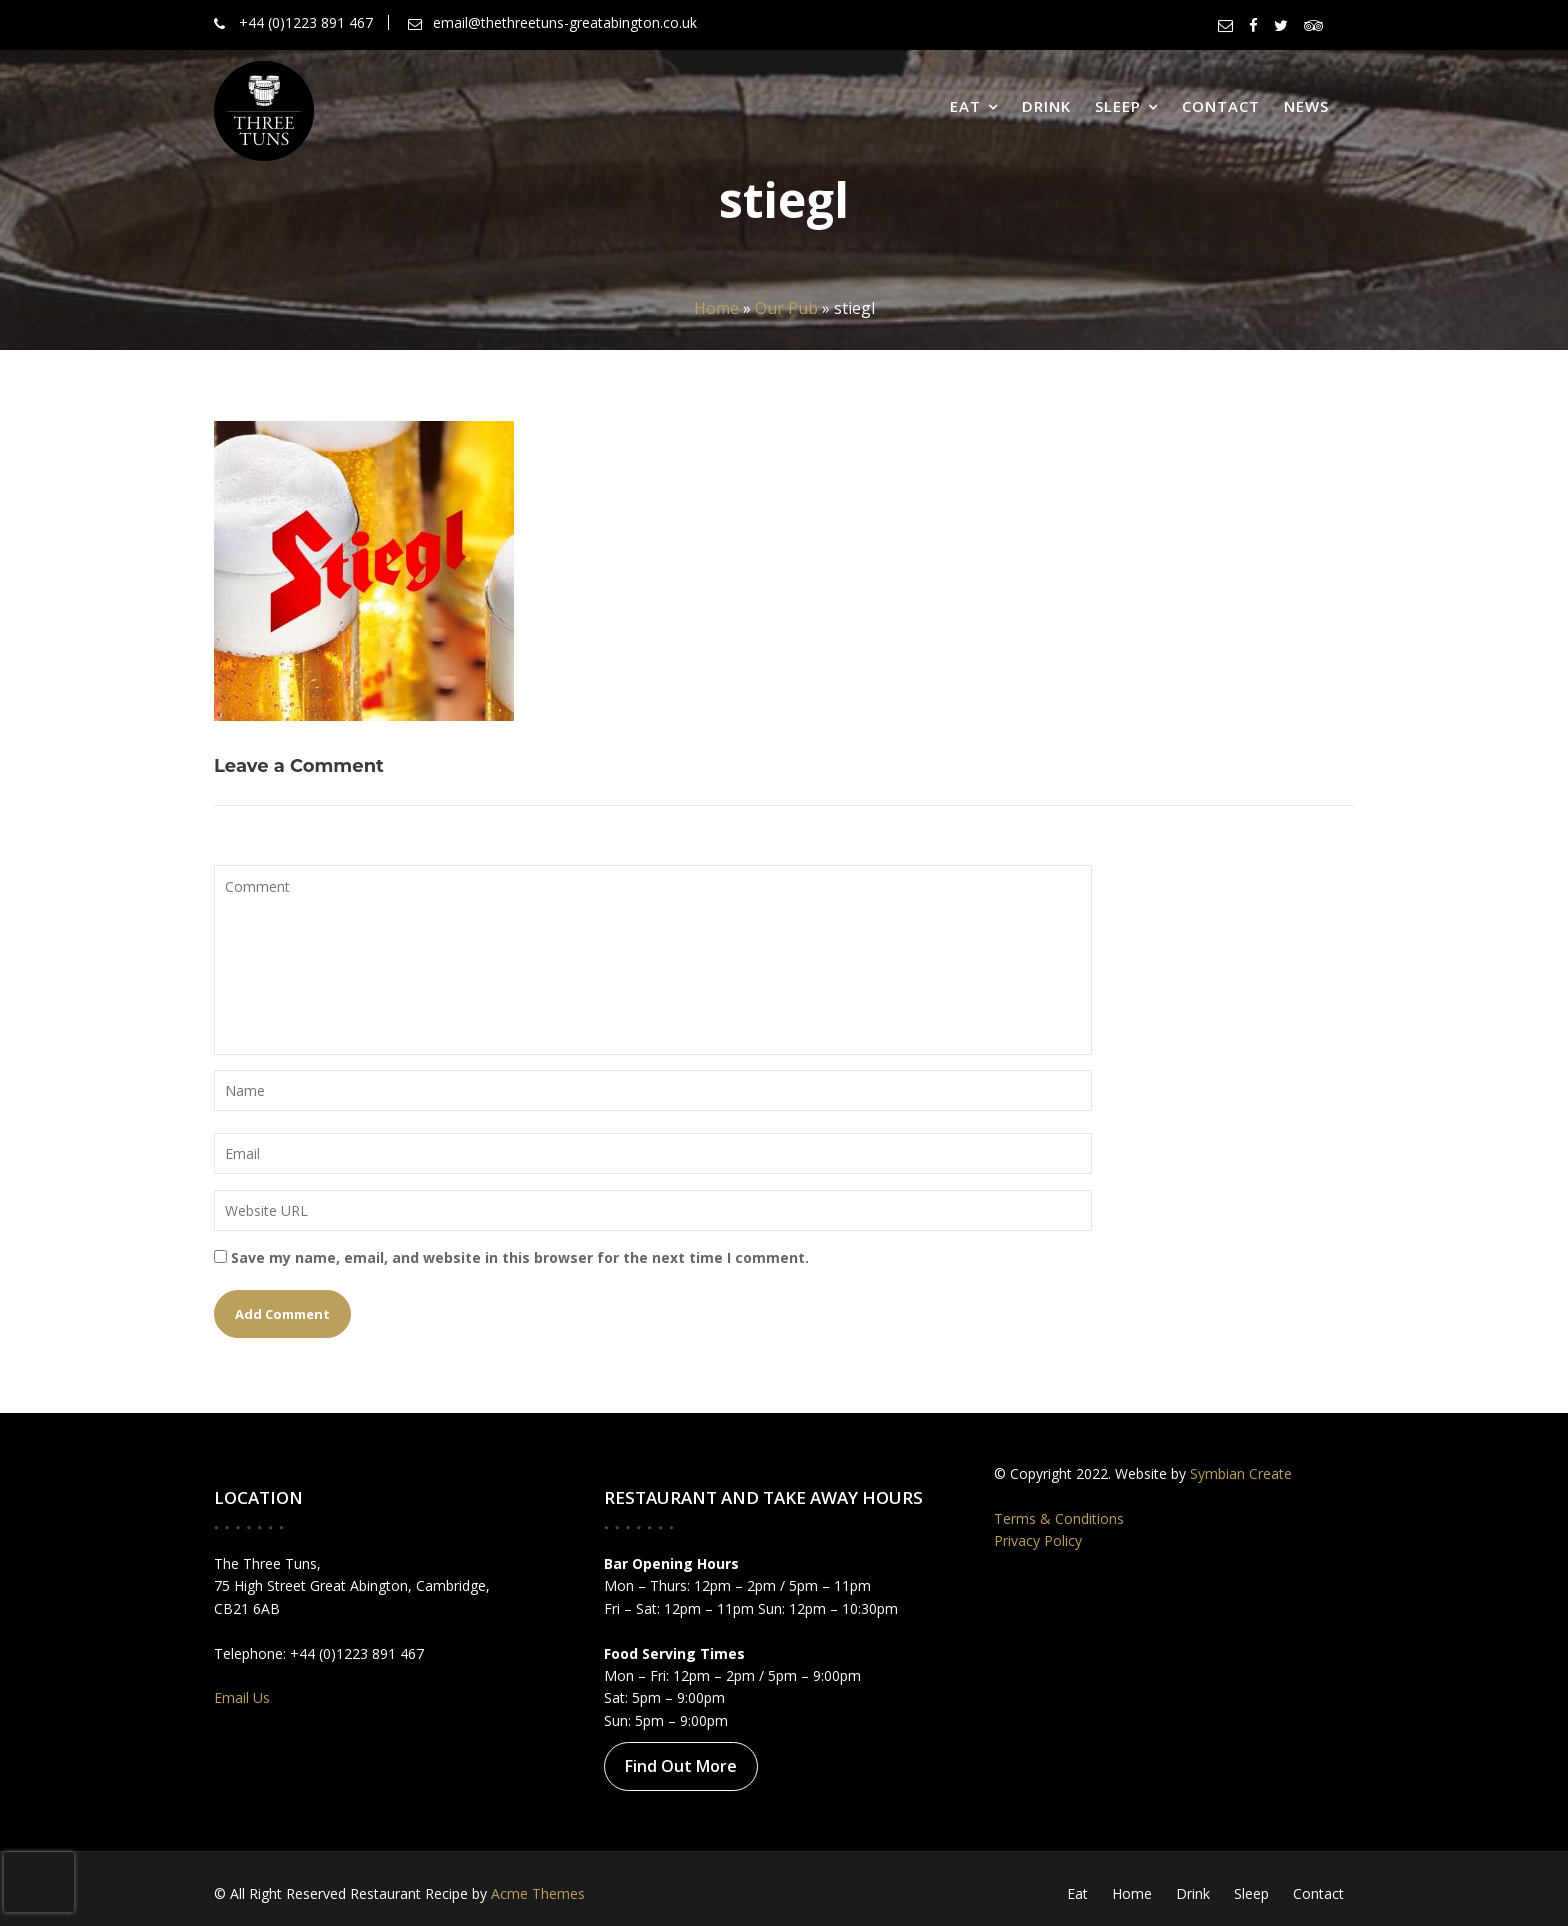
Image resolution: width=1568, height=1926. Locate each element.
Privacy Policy (1042, 1540)
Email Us (246, 1695)
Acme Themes (538, 1893)
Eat (965, 106)
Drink (1046, 106)
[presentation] (39, 1882)
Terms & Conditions (1062, 1518)
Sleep (1118, 106)
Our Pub (786, 308)
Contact (1221, 106)
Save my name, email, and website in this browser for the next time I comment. (520, 1257)
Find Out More (682, 1764)
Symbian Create (1239, 1474)
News (1306, 106)
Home (716, 308)
